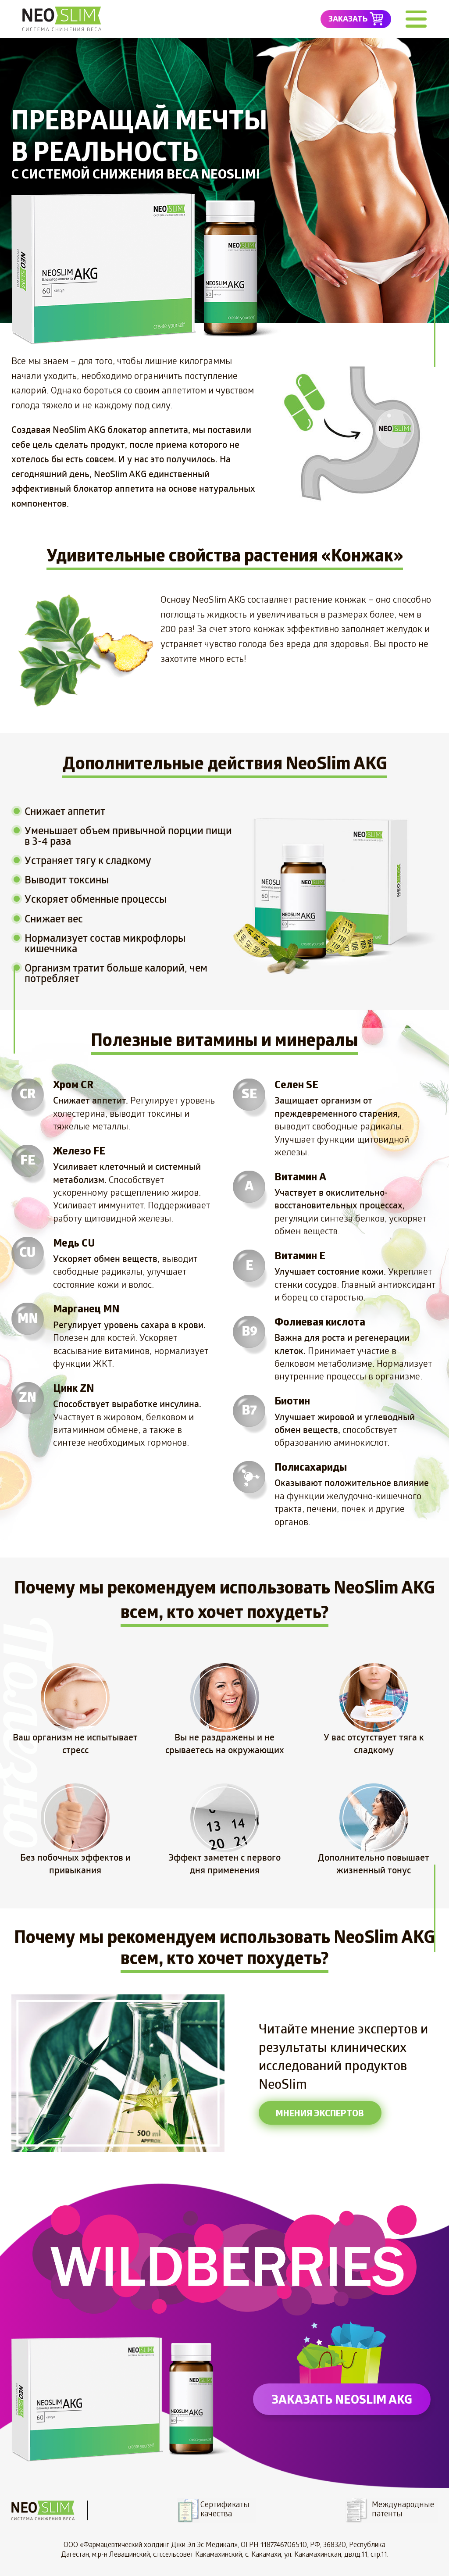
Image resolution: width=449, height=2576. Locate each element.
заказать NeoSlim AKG (341, 2399)
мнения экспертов (320, 2112)
